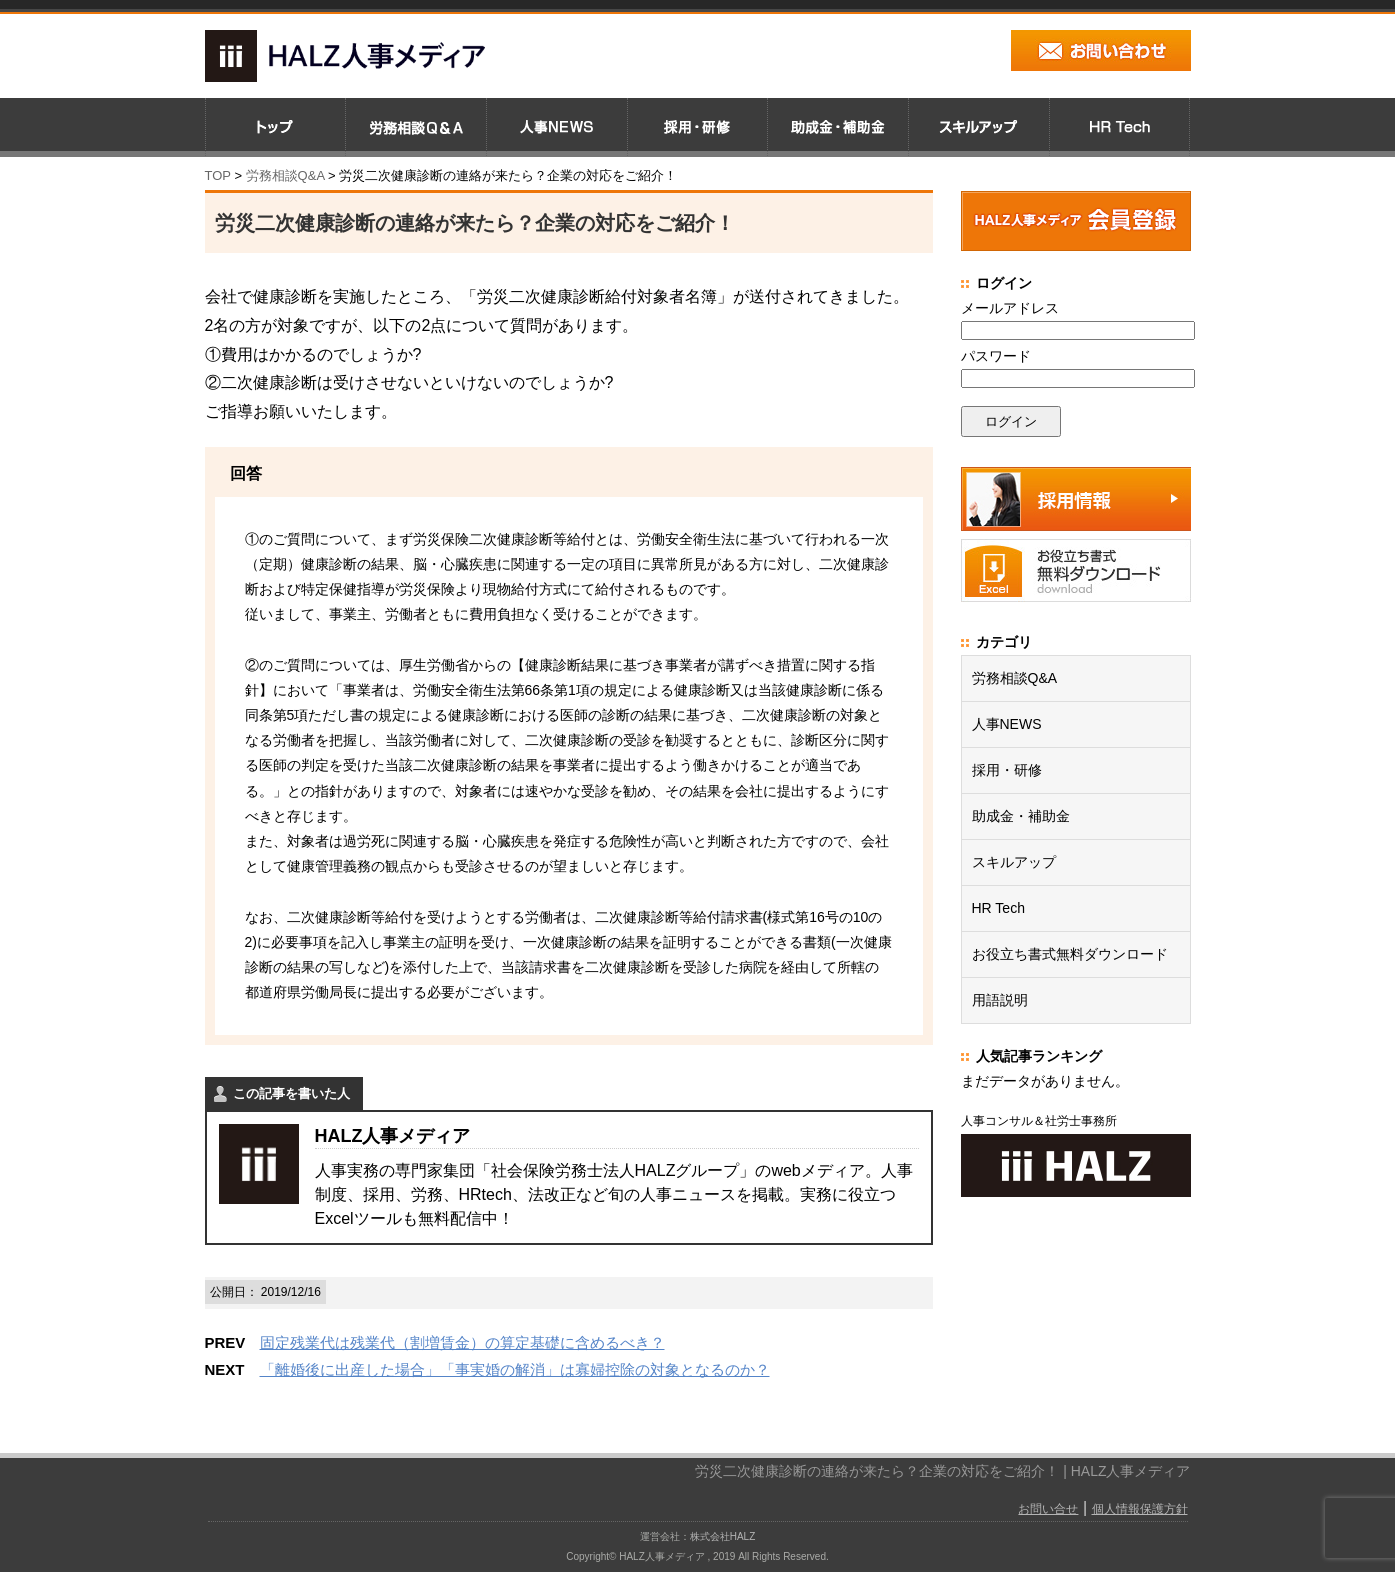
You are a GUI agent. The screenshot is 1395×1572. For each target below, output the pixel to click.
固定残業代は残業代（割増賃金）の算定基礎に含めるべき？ (462, 1342)
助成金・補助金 (1021, 816)
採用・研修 (1007, 770)
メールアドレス (1010, 308)
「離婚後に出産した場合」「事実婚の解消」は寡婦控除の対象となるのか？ (515, 1369)
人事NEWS (1007, 724)
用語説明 (1000, 1000)
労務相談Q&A (285, 175)
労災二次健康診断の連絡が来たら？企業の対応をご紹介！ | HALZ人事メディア (942, 1471)
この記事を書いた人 (291, 1093)
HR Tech (998, 908)
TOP (218, 175)
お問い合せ (1048, 1509)
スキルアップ (1014, 862)
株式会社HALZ (723, 1536)
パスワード (996, 356)
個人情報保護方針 (1140, 1509)
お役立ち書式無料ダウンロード (1070, 954)
